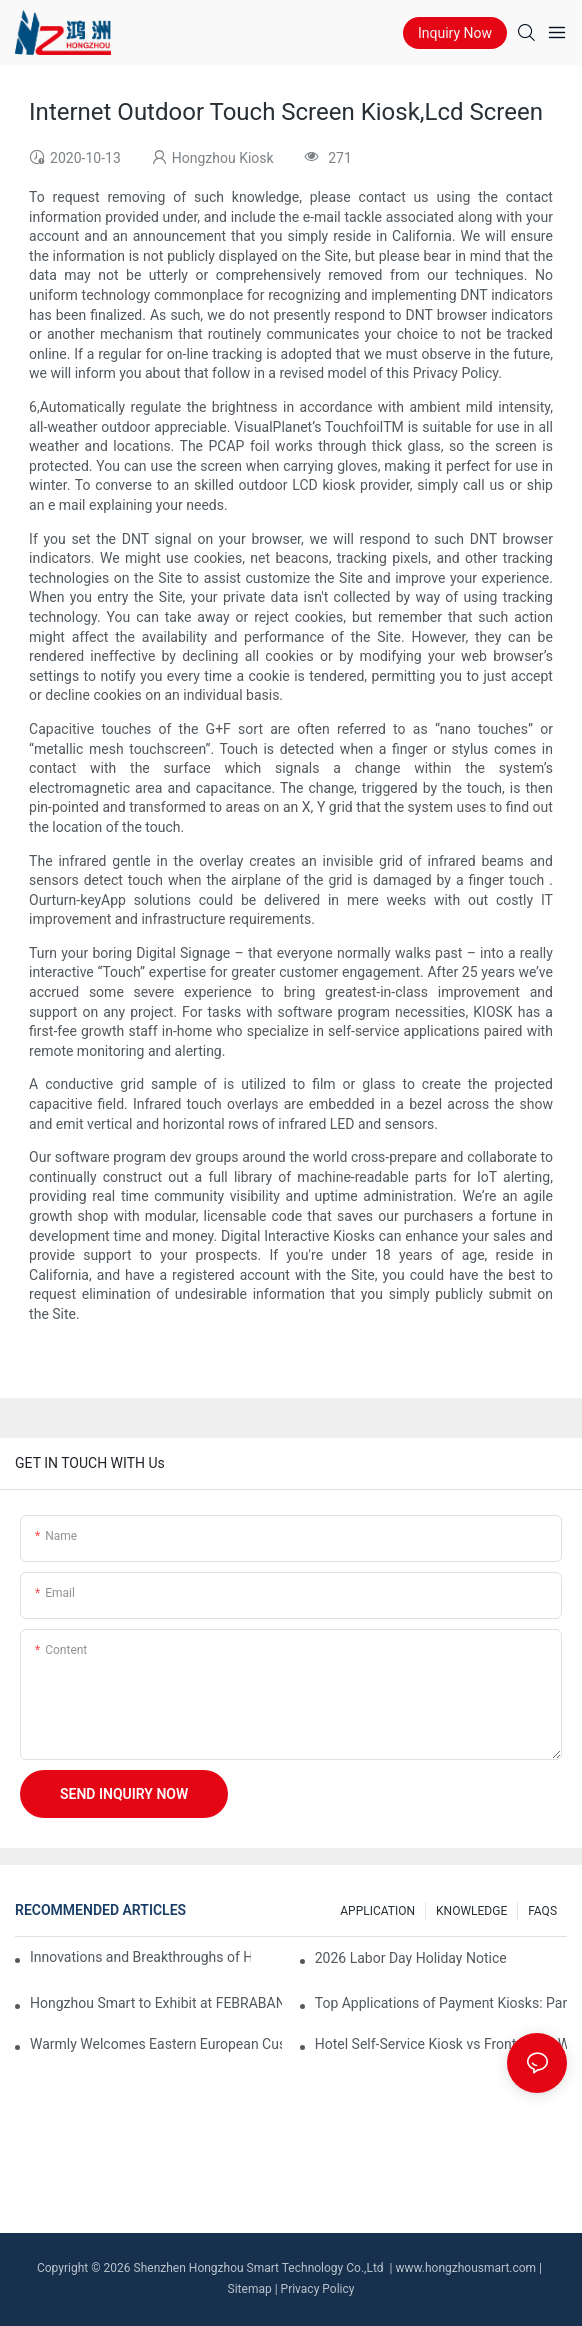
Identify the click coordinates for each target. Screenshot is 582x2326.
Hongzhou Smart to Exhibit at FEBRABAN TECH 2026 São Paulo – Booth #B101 (156, 2003)
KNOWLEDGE (471, 1911)
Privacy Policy (318, 2289)
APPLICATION (377, 1911)
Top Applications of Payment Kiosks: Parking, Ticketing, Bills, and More (441, 2003)
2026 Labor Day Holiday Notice (411, 1958)
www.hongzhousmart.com (465, 2268)
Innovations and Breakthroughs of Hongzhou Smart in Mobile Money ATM (140, 1957)
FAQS (542, 1911)
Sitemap (250, 2289)
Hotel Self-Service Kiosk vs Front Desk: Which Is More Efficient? (441, 2044)
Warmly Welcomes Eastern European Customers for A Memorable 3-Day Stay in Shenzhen (156, 2044)
